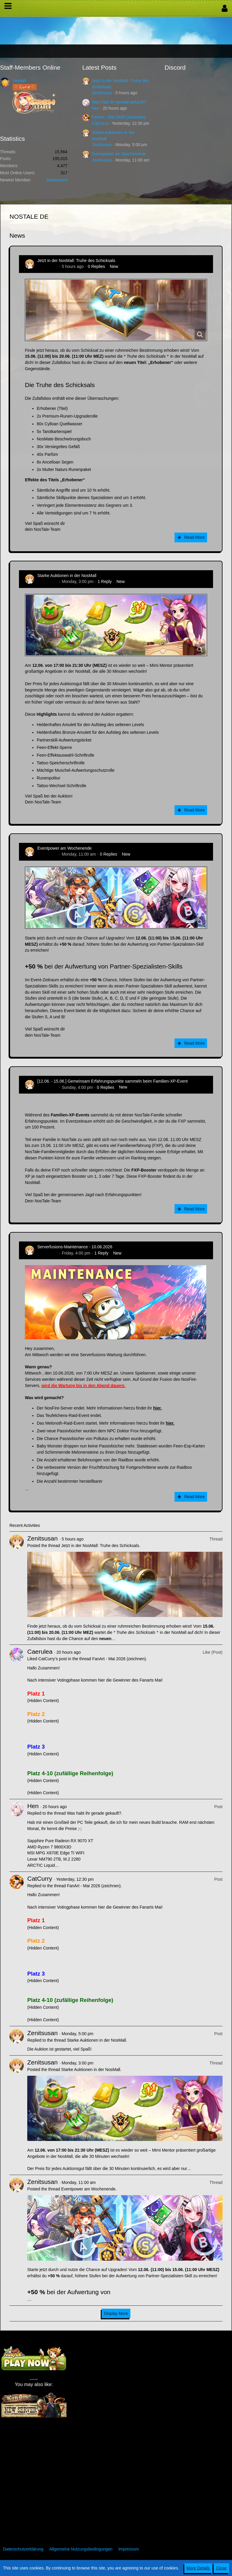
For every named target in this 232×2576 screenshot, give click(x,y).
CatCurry (100, 123)
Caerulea (39, 1651)
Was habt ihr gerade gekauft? (119, 102)
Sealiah (19, 80)
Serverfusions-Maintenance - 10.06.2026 (74, 1246)
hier (157, 1408)
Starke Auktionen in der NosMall (66, 575)
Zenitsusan (102, 92)
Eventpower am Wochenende (119, 153)
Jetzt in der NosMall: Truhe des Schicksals (76, 260)
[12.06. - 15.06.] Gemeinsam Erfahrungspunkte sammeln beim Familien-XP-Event (112, 1081)
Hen (96, 108)
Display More (116, 2313)
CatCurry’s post (52, 1658)
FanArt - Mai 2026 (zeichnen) (118, 117)
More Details (198, 2568)
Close (221, 2568)
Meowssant (57, 180)
